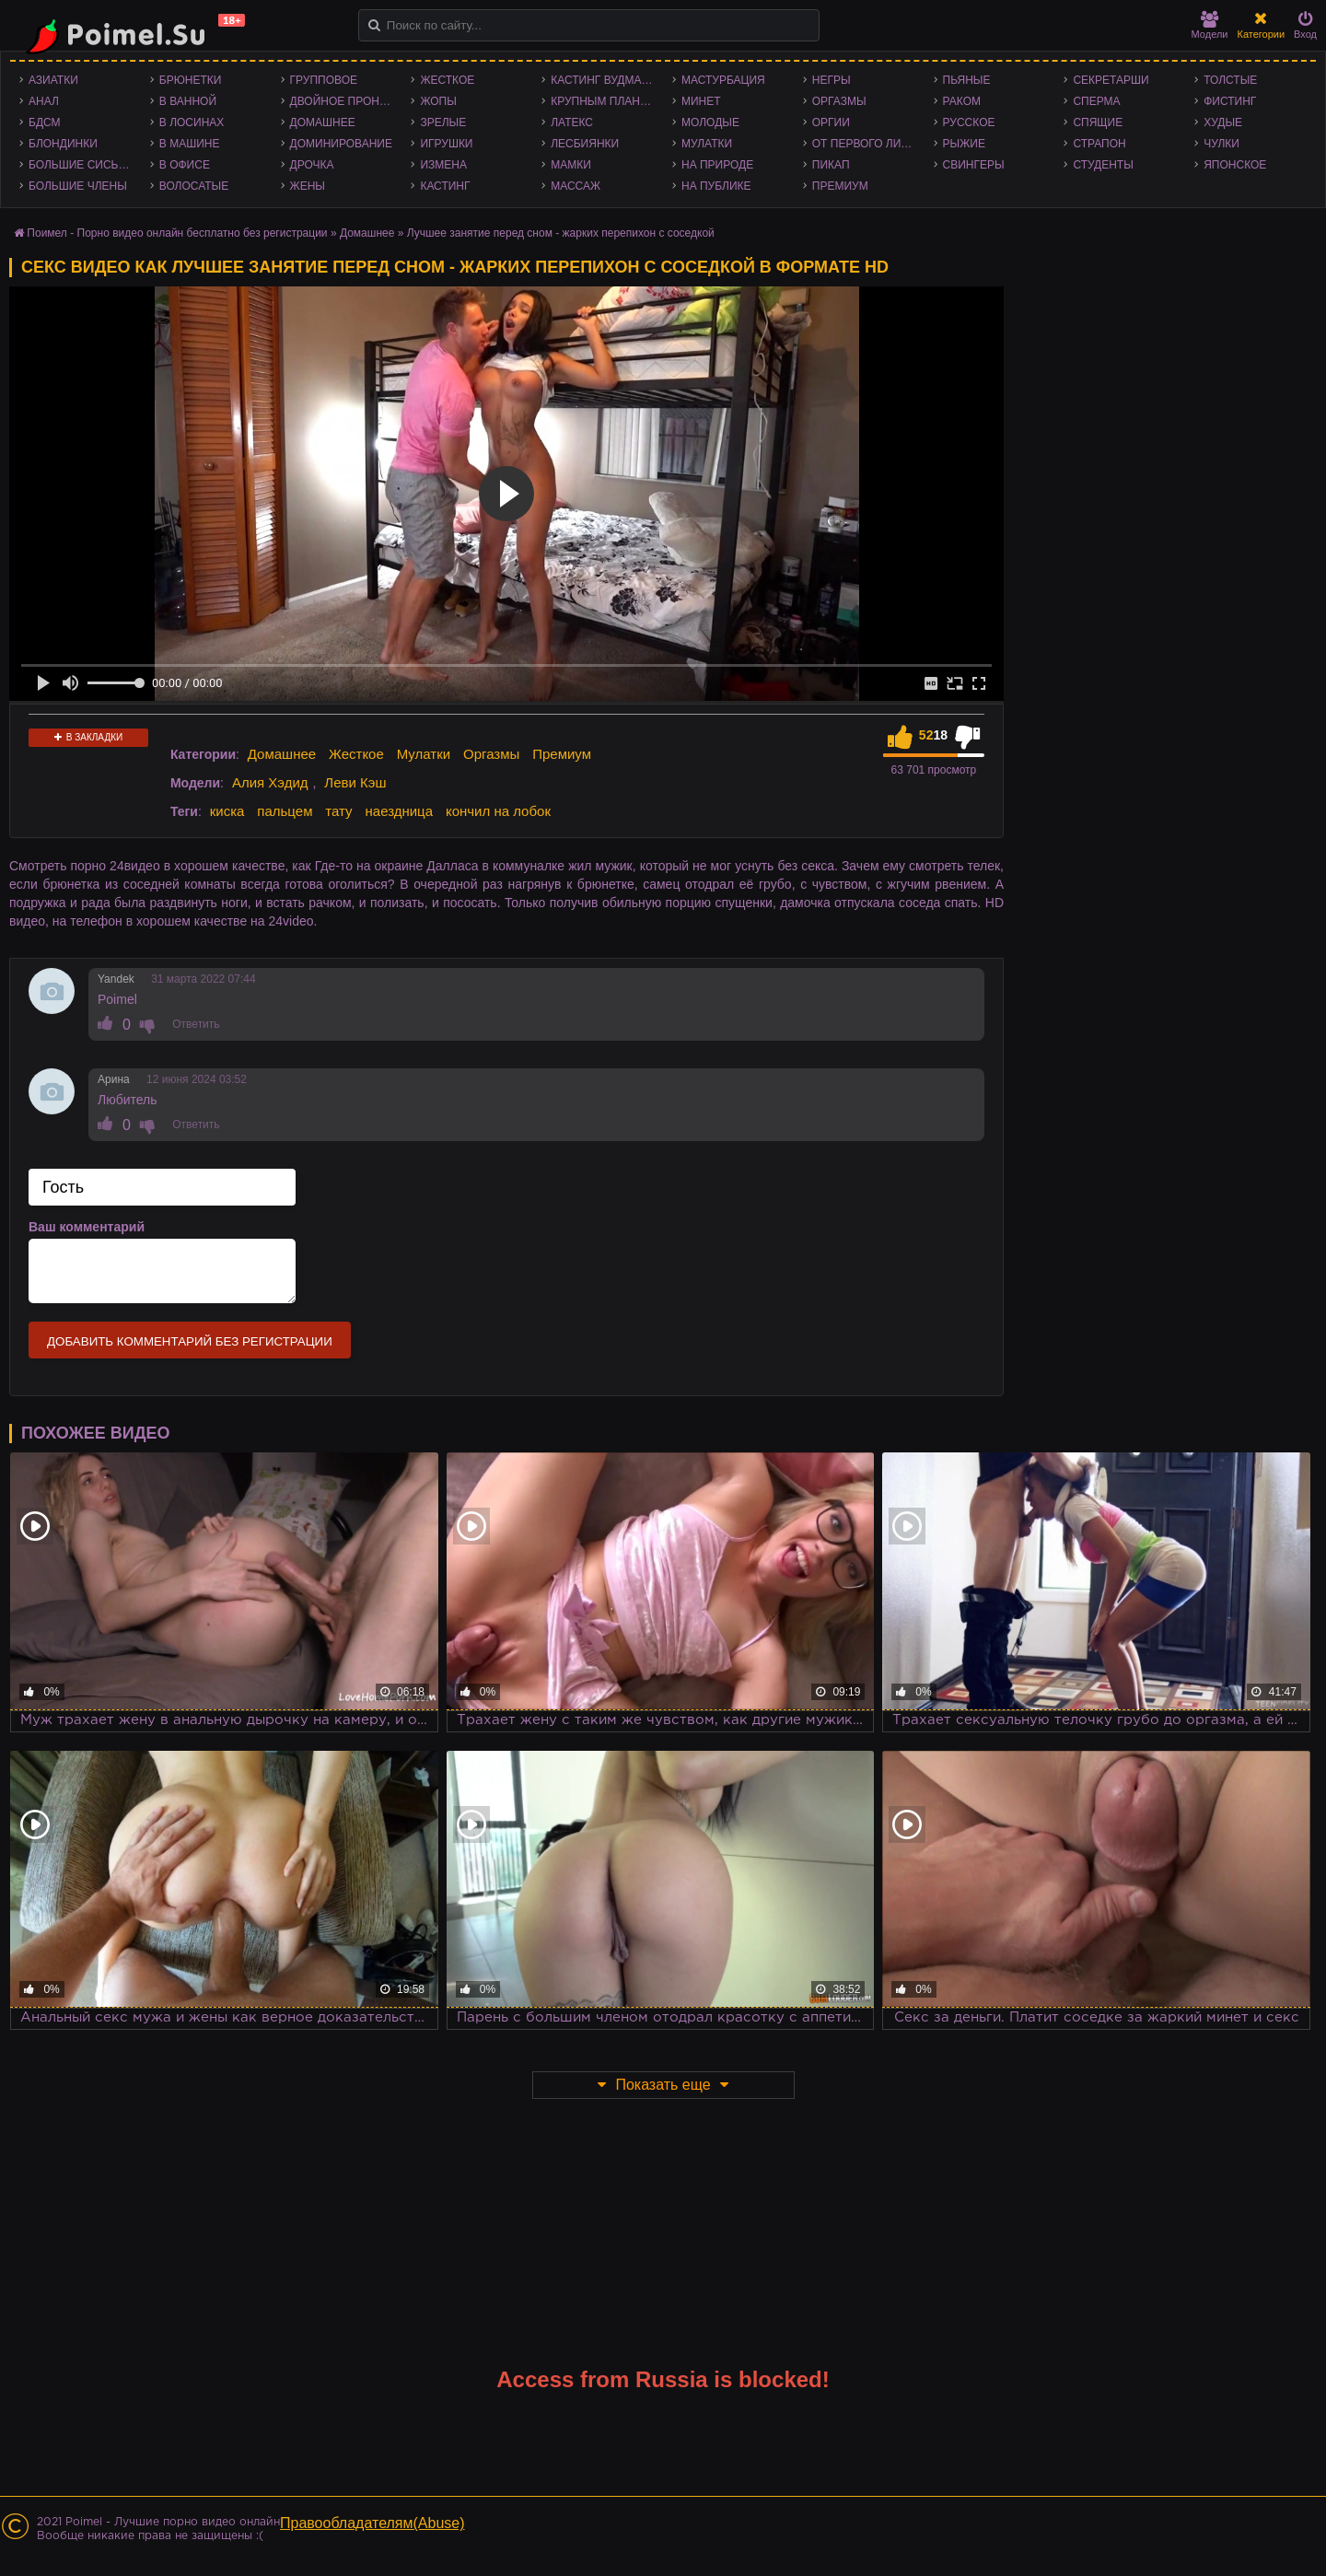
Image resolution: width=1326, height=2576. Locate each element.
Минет (701, 101)
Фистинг (1230, 101)
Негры (831, 80)
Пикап (831, 164)
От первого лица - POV (868, 143)
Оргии (831, 122)
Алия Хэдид (270, 782)
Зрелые (443, 122)
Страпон (1099, 143)
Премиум (840, 186)
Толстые (1230, 80)
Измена (443, 164)
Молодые (710, 122)
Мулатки (706, 143)
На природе (717, 164)
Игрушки (446, 143)
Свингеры (974, 164)
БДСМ (45, 122)
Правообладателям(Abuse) (372, 2523)
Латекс (572, 122)
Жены (307, 186)
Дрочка (312, 164)
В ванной (187, 101)
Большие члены (78, 186)
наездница (400, 811)
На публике (716, 186)
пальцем (284, 811)
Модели (1210, 25)
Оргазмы (839, 101)
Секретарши (1110, 80)
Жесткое (447, 80)
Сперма (1096, 101)
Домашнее (322, 122)
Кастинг (445, 186)
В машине (189, 143)
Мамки (571, 164)
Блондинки (63, 143)
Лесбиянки (585, 143)
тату (338, 811)
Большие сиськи (81, 164)
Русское (969, 122)
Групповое (323, 80)
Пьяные (967, 80)
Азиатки (53, 80)
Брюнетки (190, 80)
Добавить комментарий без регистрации (189, 1341)
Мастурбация (723, 80)
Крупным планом (604, 101)
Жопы (438, 101)
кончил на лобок (498, 811)
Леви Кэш (355, 782)
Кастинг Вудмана (604, 80)
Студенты (1103, 164)
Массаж (575, 186)
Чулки (1221, 143)
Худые (1223, 122)
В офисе (184, 164)
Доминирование (341, 143)
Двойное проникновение (346, 101)
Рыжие (964, 143)
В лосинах (192, 122)
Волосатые (193, 186)
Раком (962, 101)
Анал (44, 101)
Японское (1235, 164)
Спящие (1097, 122)
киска (227, 811)
